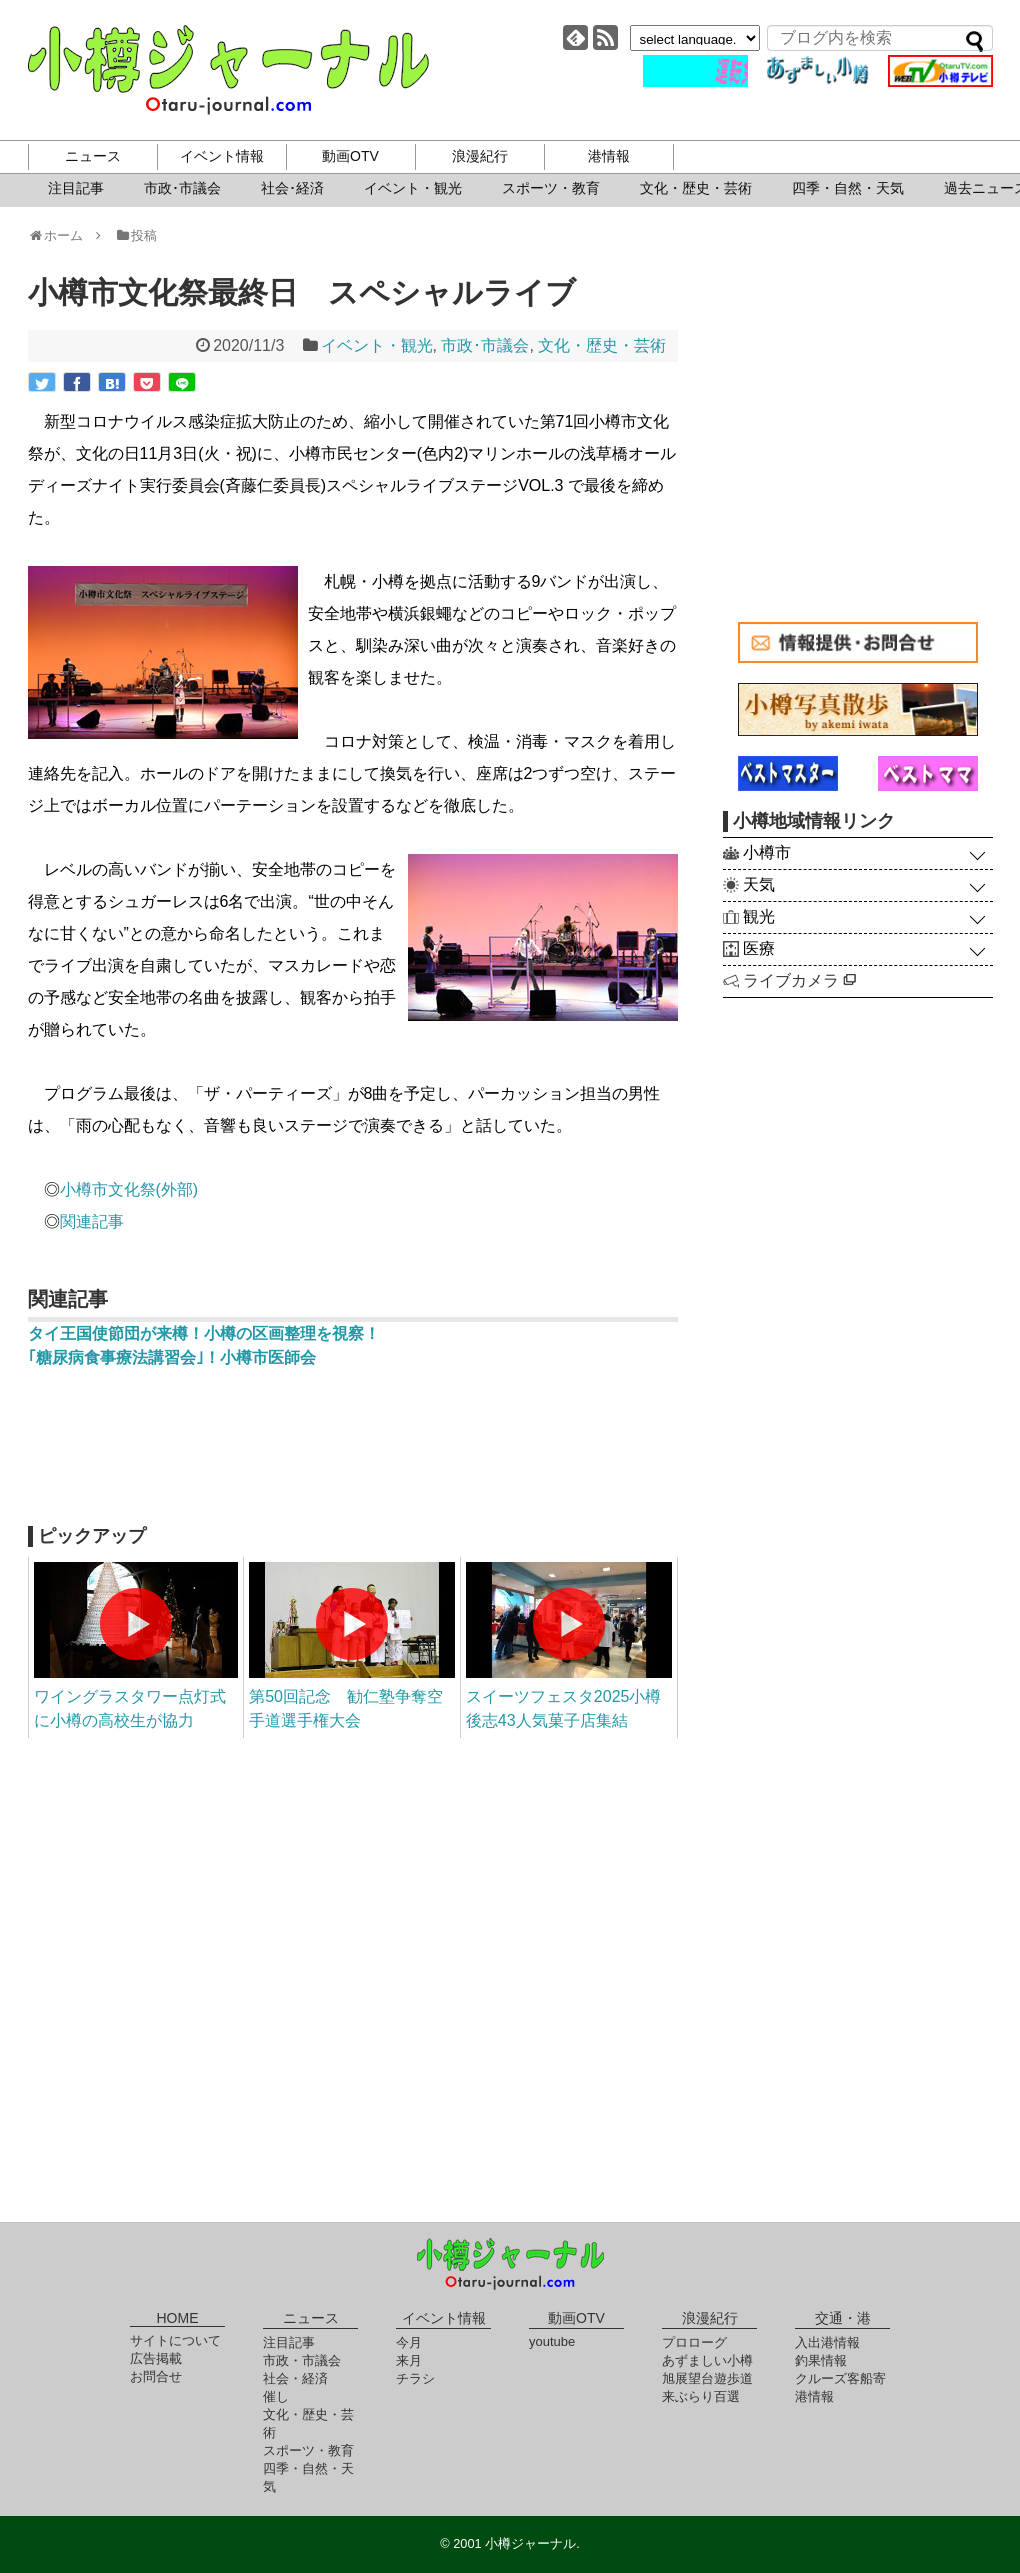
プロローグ (694, 2342)
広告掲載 (156, 2358)
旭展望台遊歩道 (707, 2378)
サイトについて (175, 2340)
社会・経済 (295, 2378)
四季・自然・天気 (848, 188)
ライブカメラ (799, 980)
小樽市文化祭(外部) (129, 1189)
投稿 (135, 235)
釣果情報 (821, 2360)
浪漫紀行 (480, 156)
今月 (409, 2342)
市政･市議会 (182, 188)
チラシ (415, 2378)
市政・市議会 (302, 2360)
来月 (409, 2360)
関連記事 (92, 1221)
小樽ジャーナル (228, 70)
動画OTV (350, 156)
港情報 (609, 156)
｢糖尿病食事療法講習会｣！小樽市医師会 (172, 1357)
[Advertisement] (353, 1456)
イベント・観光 (413, 188)
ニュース (93, 156)
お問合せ (156, 2376)
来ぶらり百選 (701, 2396)
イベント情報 (222, 156)
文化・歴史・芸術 (696, 188)
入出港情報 (827, 2342)
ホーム (62, 235)
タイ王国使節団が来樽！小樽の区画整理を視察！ (204, 1333)
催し (276, 2396)
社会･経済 (292, 188)
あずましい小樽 (707, 2360)
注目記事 (76, 188)
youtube (552, 2341)
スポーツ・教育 (551, 188)
